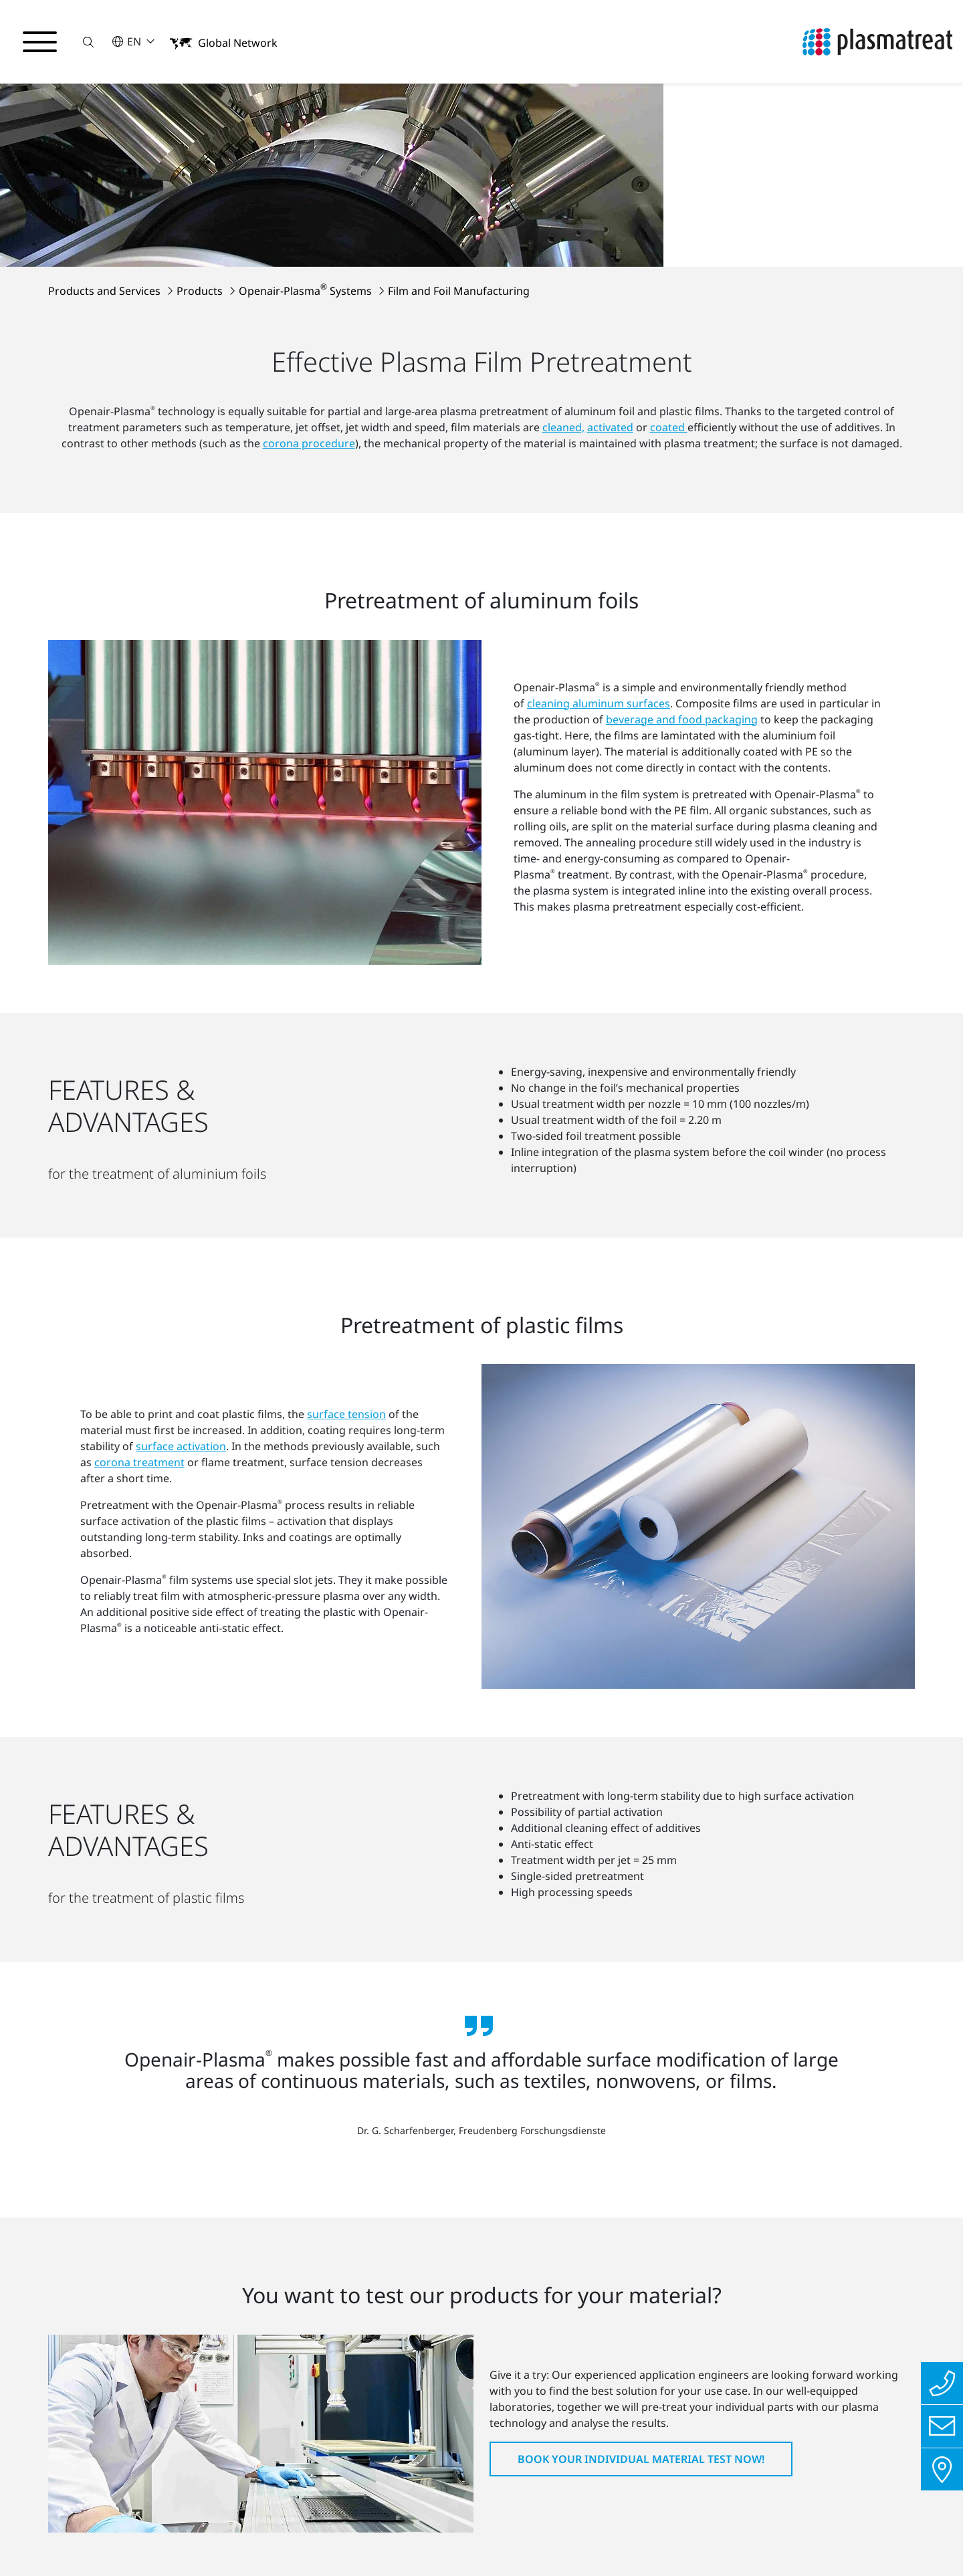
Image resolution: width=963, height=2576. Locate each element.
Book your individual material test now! (641, 2128)
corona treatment (139, 1174)
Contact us (262, 2539)
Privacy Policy (64, 2539)
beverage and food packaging (682, 512)
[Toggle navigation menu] (40, 42)
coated (668, 260)
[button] (89, 41)
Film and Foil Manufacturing (459, 123)
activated (610, 260)
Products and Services (105, 123)
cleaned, (563, 260)
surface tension (346, 1126)
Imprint (168, 2539)
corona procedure (309, 276)
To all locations (561, 2463)
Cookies (355, 2539)
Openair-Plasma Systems (306, 123)
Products (201, 123)
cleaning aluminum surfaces (598, 496)
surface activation (181, 1158)
